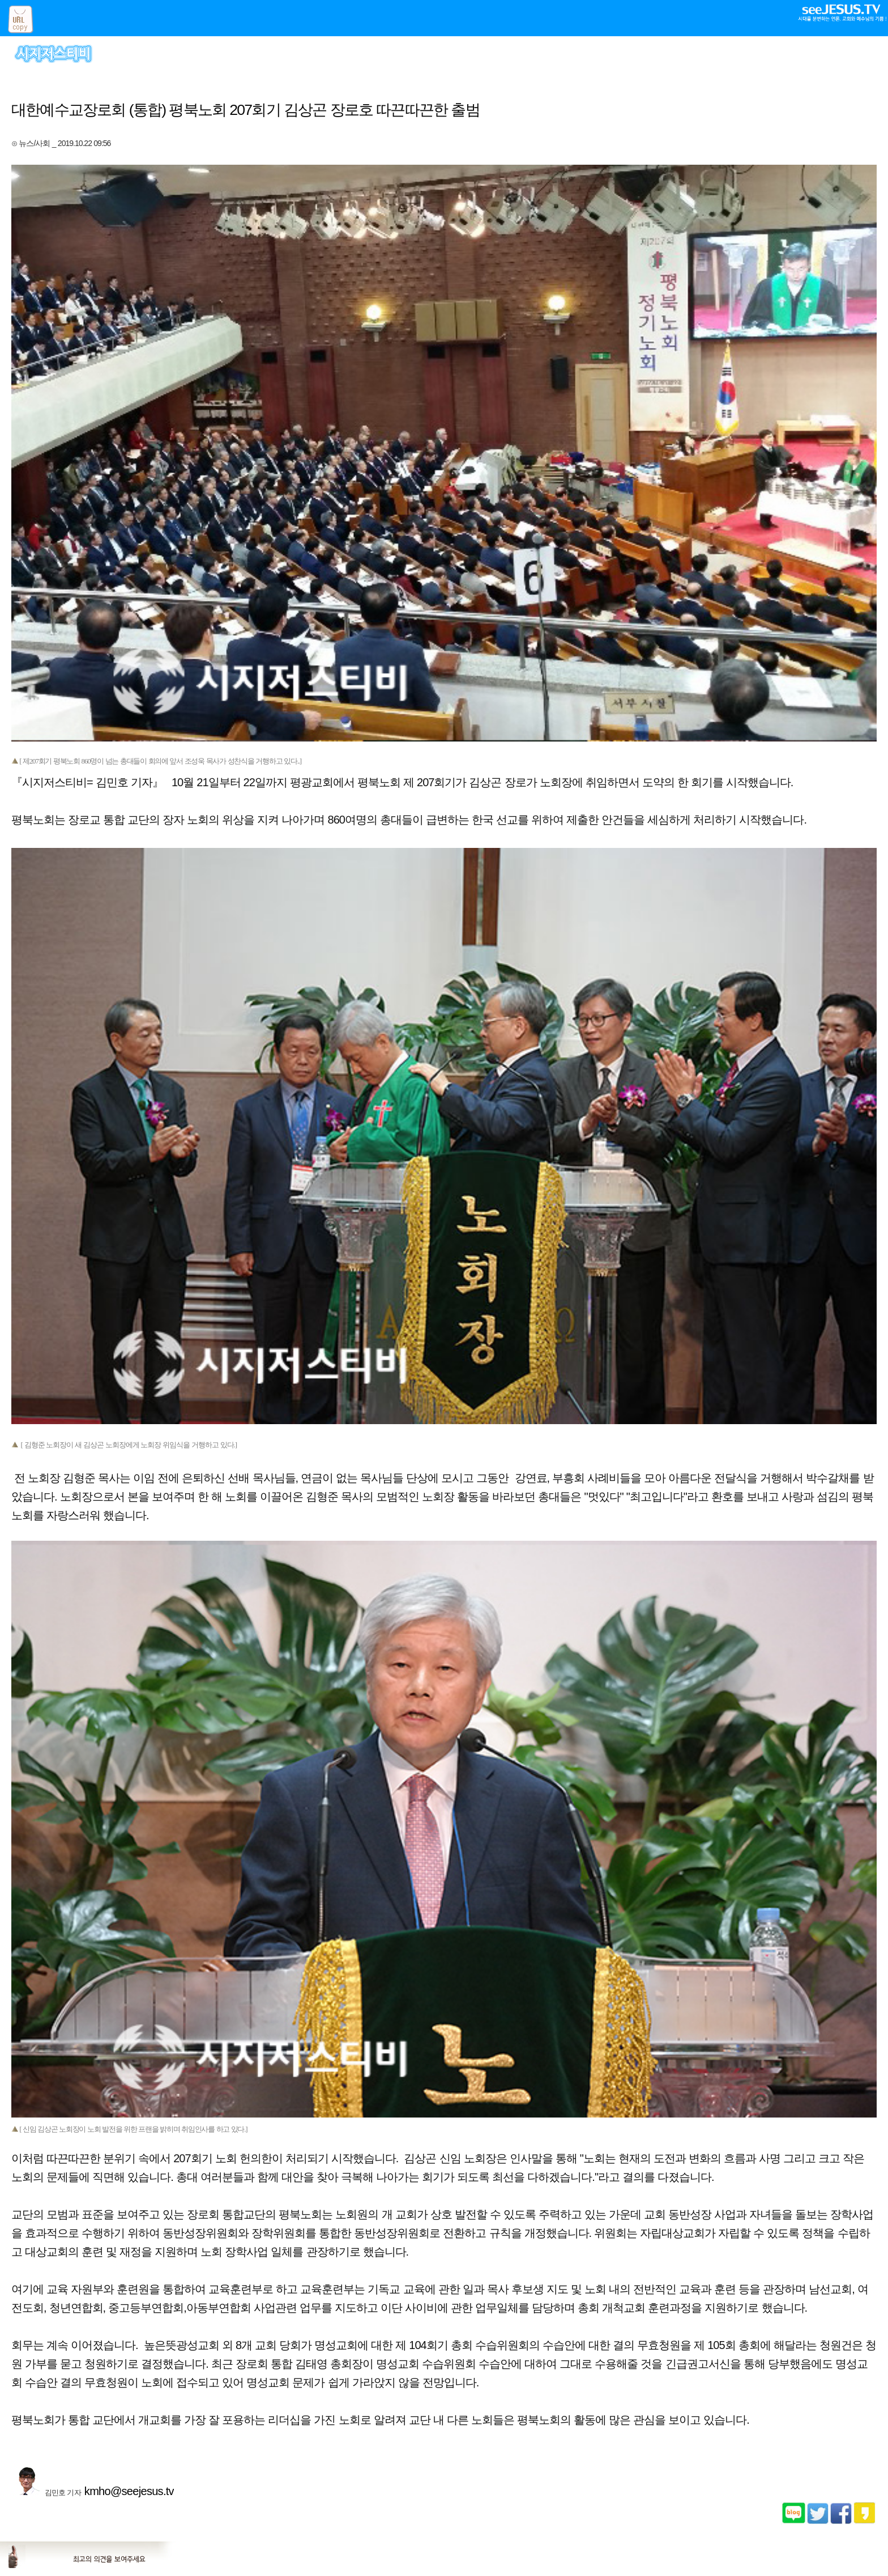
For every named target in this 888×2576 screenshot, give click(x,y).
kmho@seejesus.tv (129, 2491)
